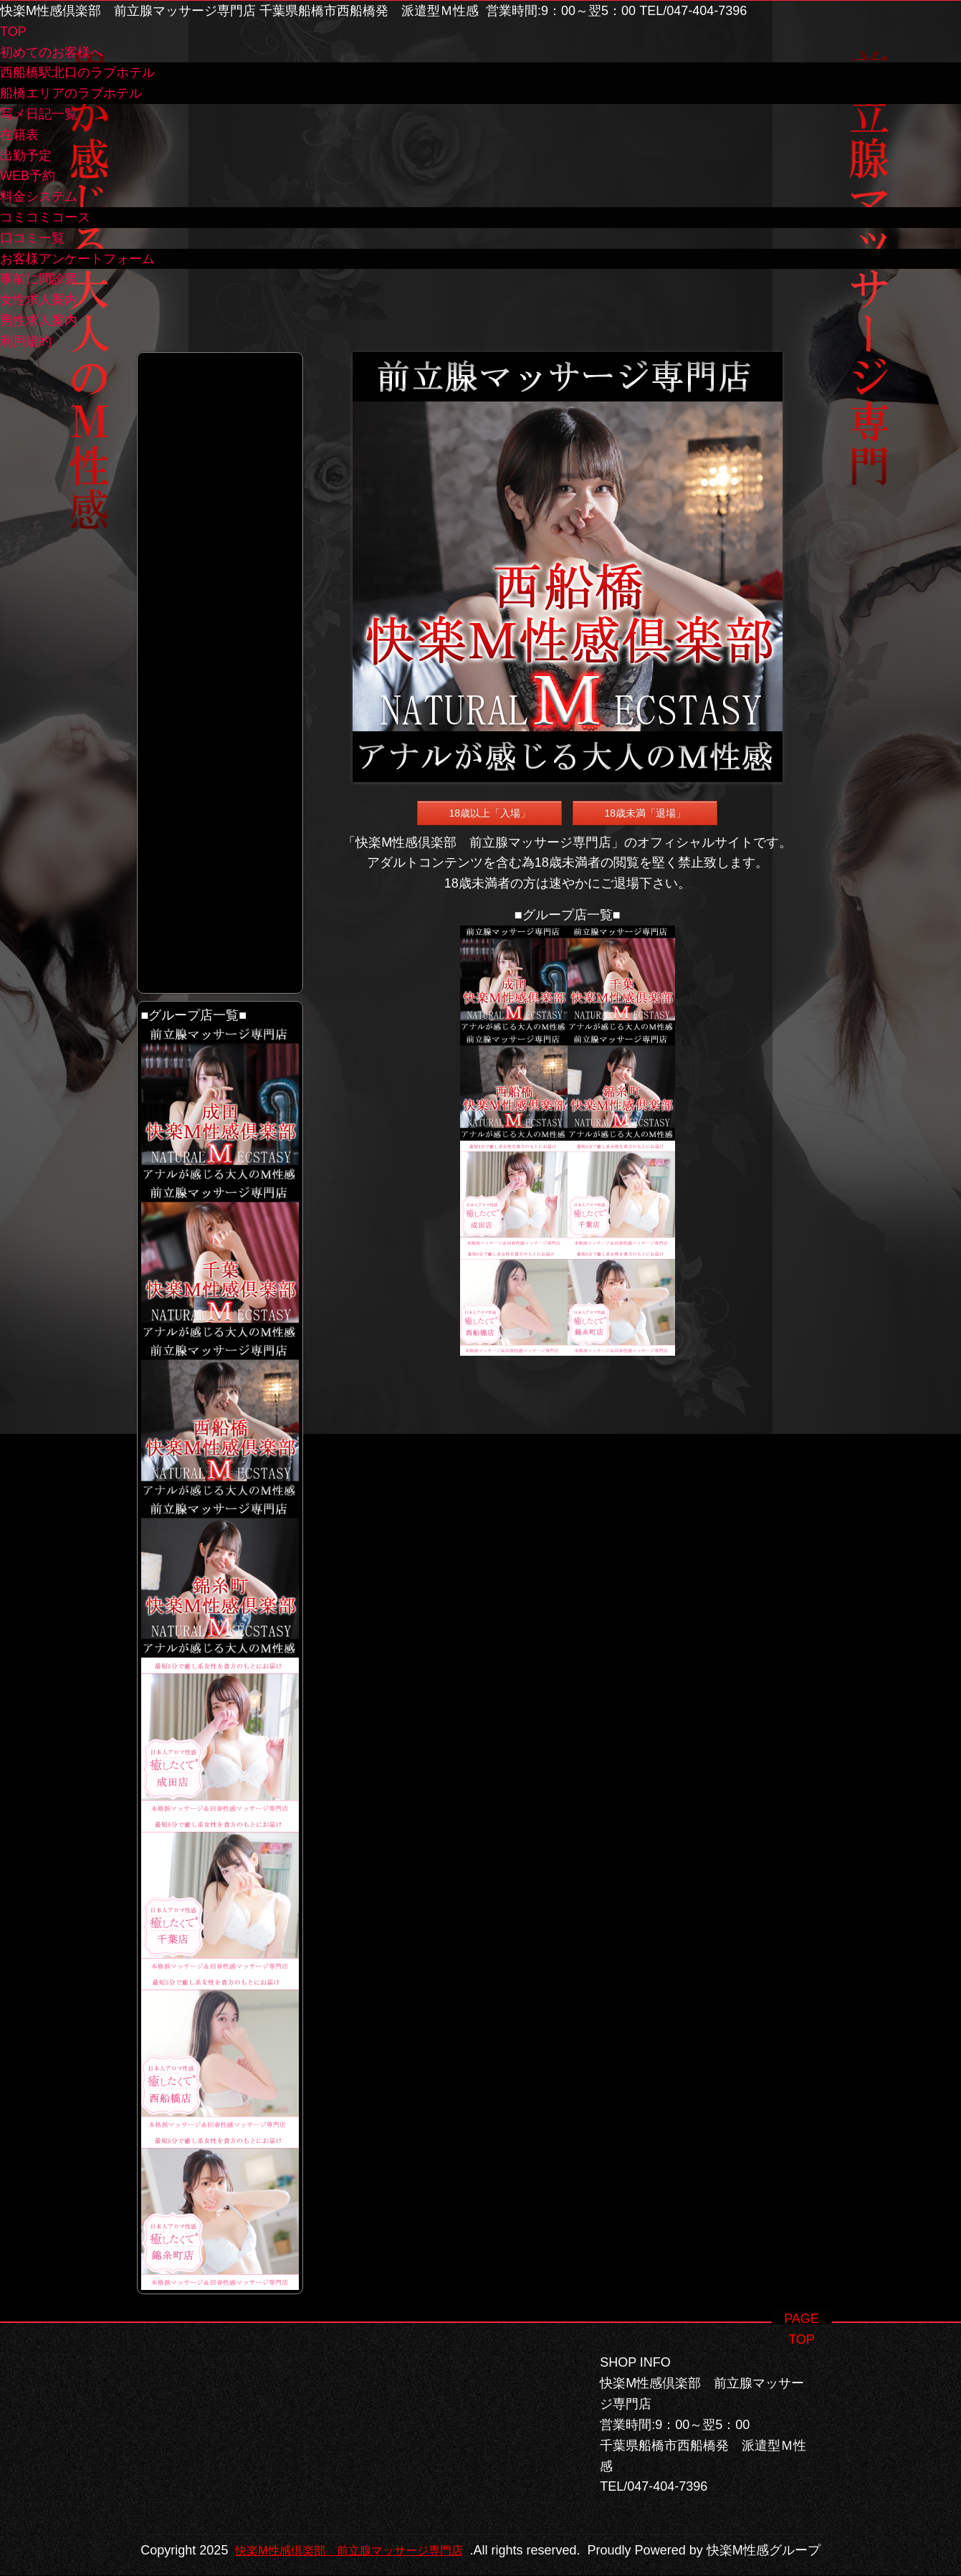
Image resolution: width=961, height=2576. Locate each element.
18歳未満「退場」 (645, 813)
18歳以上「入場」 (489, 813)
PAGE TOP (801, 2297)
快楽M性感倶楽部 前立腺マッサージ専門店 (469, 2530)
